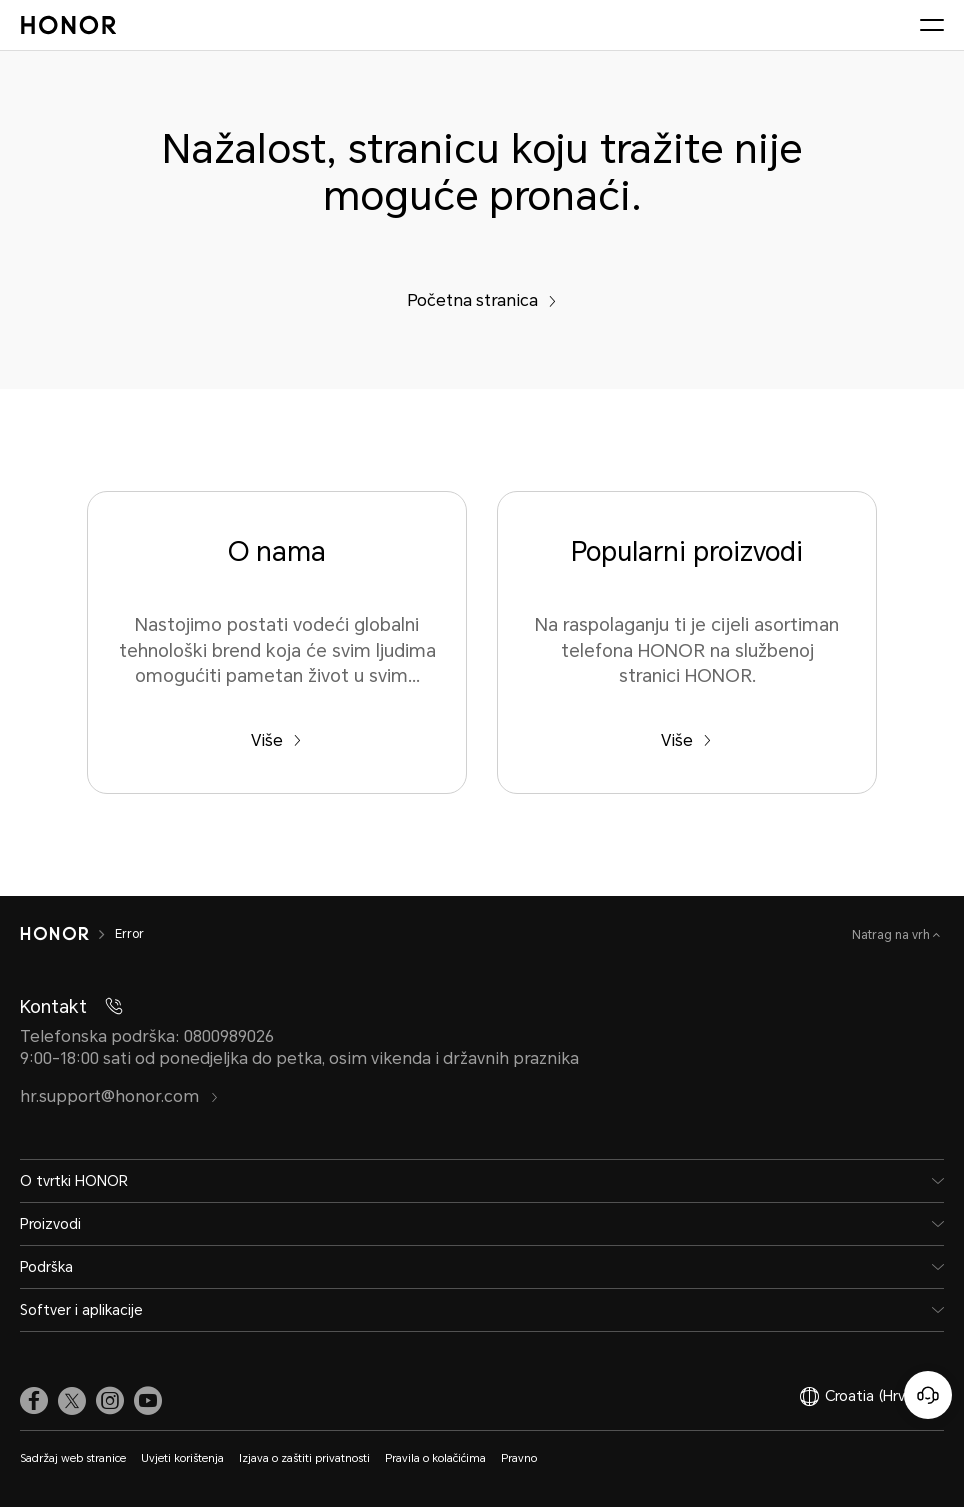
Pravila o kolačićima (435, 1458)
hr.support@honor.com (119, 1096)
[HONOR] (54, 934)
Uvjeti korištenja (182, 1458)
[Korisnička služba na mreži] (928, 1395)
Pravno (519, 1458)
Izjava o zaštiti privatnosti (304, 1458)
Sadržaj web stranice (73, 1458)
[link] (34, 1401)
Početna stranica (482, 300)
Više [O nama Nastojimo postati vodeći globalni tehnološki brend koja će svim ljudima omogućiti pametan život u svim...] (276, 740)
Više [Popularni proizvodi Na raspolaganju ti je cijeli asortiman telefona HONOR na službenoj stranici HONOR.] (686, 740)
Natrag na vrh (892, 935)
